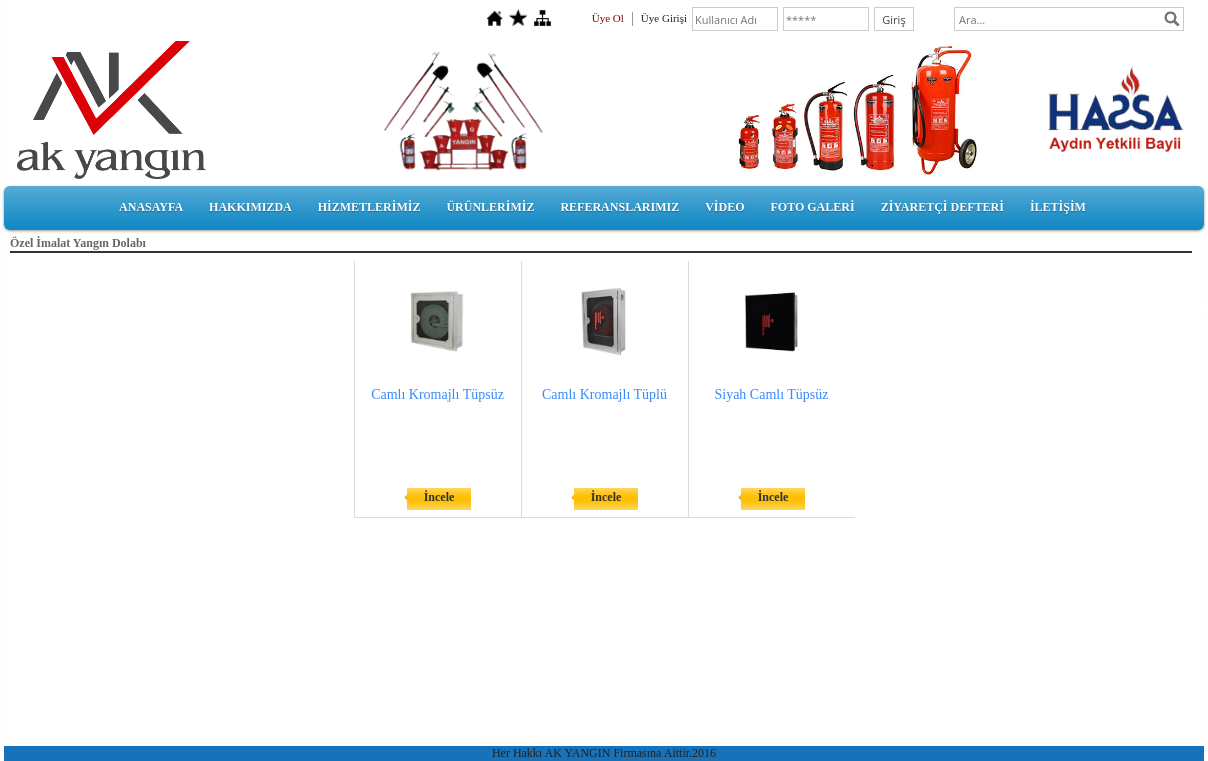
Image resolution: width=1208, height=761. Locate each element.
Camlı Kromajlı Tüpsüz (437, 394)
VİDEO (724, 207)
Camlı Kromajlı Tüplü (604, 394)
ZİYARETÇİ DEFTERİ (942, 207)
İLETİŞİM (1058, 207)
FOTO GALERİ (812, 207)
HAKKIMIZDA (250, 207)
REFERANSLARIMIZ (619, 207)
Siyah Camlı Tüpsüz (771, 394)
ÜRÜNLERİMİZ (490, 207)
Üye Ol (608, 18)
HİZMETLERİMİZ (369, 207)
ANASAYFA (151, 207)
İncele (439, 497)
